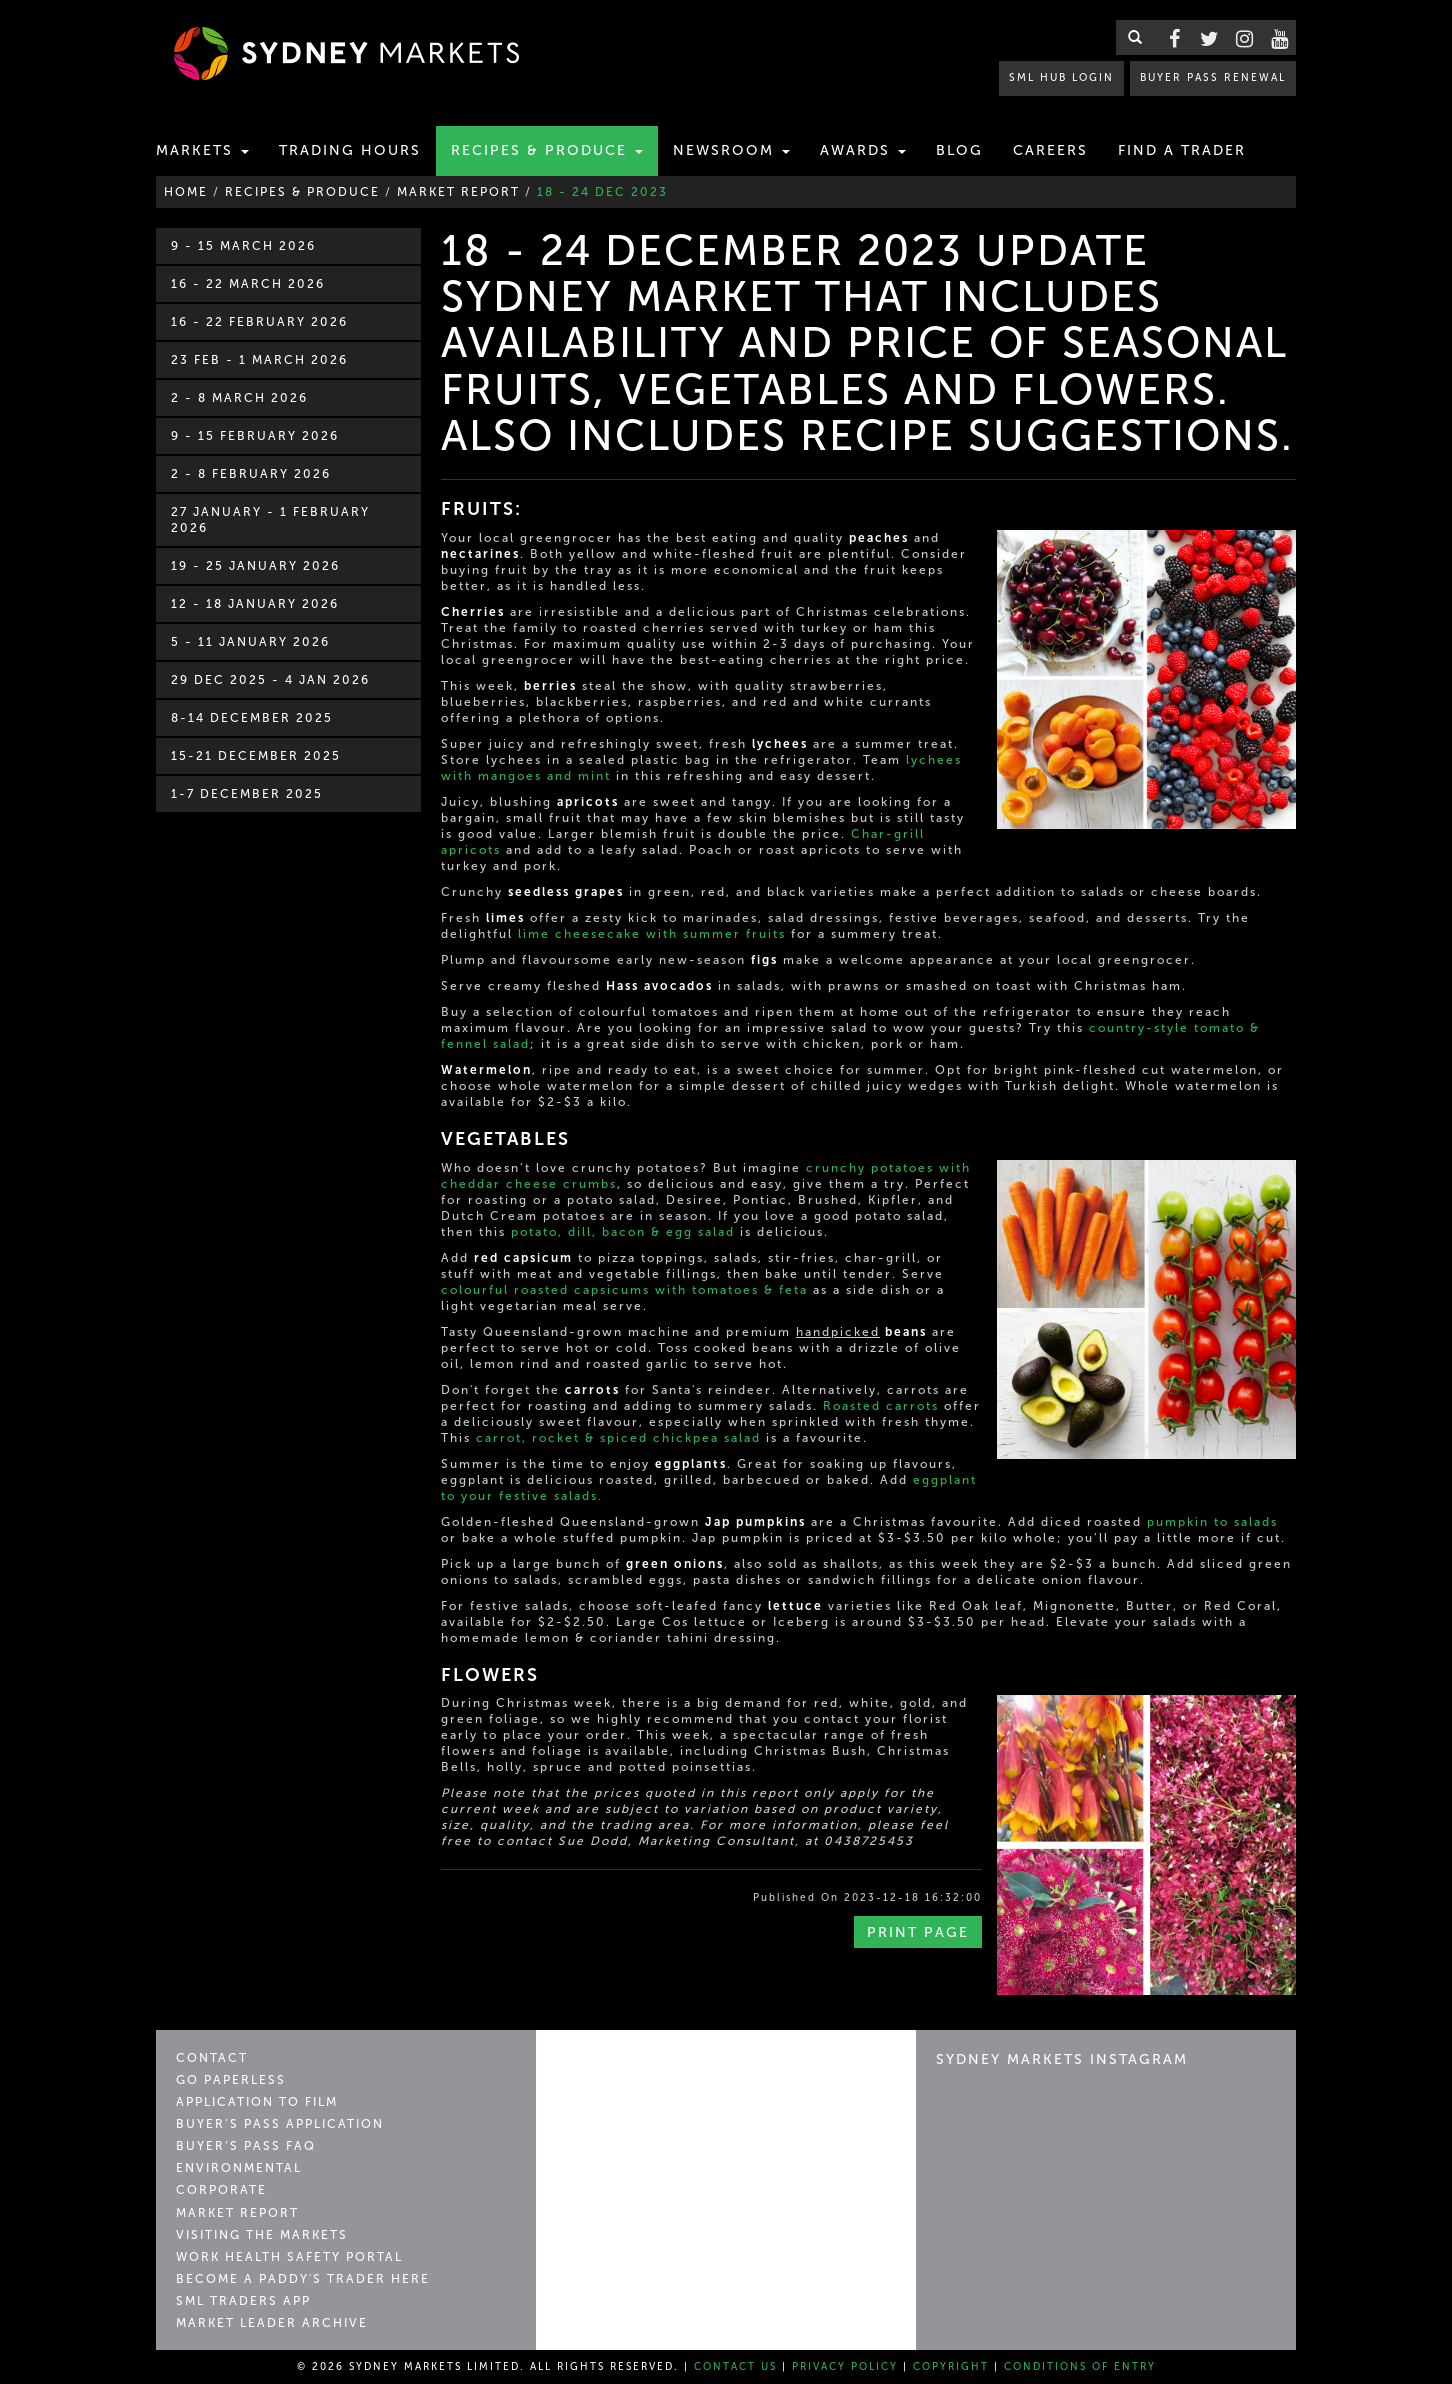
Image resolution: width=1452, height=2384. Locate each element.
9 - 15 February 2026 (255, 436)
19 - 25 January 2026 (255, 566)
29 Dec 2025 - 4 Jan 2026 (270, 680)
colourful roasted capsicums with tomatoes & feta (624, 1290)
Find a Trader (1182, 150)
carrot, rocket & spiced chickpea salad (618, 1438)
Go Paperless (231, 2080)
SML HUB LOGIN (1061, 77)
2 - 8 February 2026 (251, 474)
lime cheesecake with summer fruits (652, 934)
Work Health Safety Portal (289, 2257)
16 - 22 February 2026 (259, 322)
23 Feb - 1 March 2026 (259, 360)
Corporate (221, 2190)
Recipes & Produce (547, 150)
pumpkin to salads (1212, 1522)
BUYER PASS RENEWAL (1213, 77)
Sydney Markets (641, 2068)
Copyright (951, 2367)
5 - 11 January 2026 (250, 642)
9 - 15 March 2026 (243, 246)
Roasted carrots (881, 1406)
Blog (959, 150)
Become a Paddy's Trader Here (303, 2279)
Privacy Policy (845, 2367)
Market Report (237, 2213)
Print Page (918, 1932)
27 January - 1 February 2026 (270, 520)
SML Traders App (243, 2301)
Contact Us (735, 2367)
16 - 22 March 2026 (248, 284)
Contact (212, 2058)
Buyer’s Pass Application (280, 2124)
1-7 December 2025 (247, 794)
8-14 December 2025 (252, 718)
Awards (863, 150)
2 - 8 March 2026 (239, 398)
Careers (1050, 150)
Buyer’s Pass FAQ (246, 2146)
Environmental (239, 2168)
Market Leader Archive (272, 2323)
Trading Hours (350, 150)
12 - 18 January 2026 (255, 604)
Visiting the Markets (262, 2235)
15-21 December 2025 (256, 756)
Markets (202, 150)
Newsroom (731, 150)
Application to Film (257, 2102)
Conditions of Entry (1080, 2367)
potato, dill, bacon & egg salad (623, 1232)
